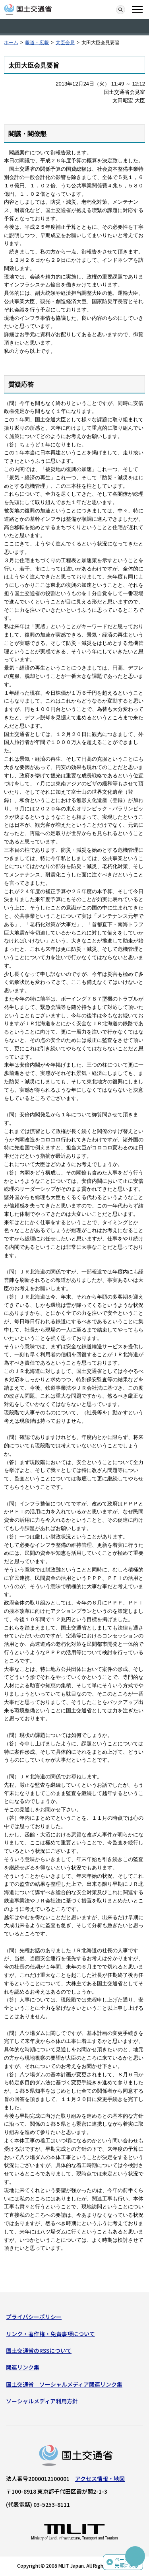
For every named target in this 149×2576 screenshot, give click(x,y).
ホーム (11, 42)
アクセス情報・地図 (100, 2479)
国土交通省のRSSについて (39, 2350)
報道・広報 (37, 42)
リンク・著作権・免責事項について (50, 2334)
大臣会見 (65, 42)
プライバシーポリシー (34, 2317)
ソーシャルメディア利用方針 (42, 2401)
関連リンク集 (22, 2367)
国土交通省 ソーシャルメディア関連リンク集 (64, 2384)
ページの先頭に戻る (127, 2562)
